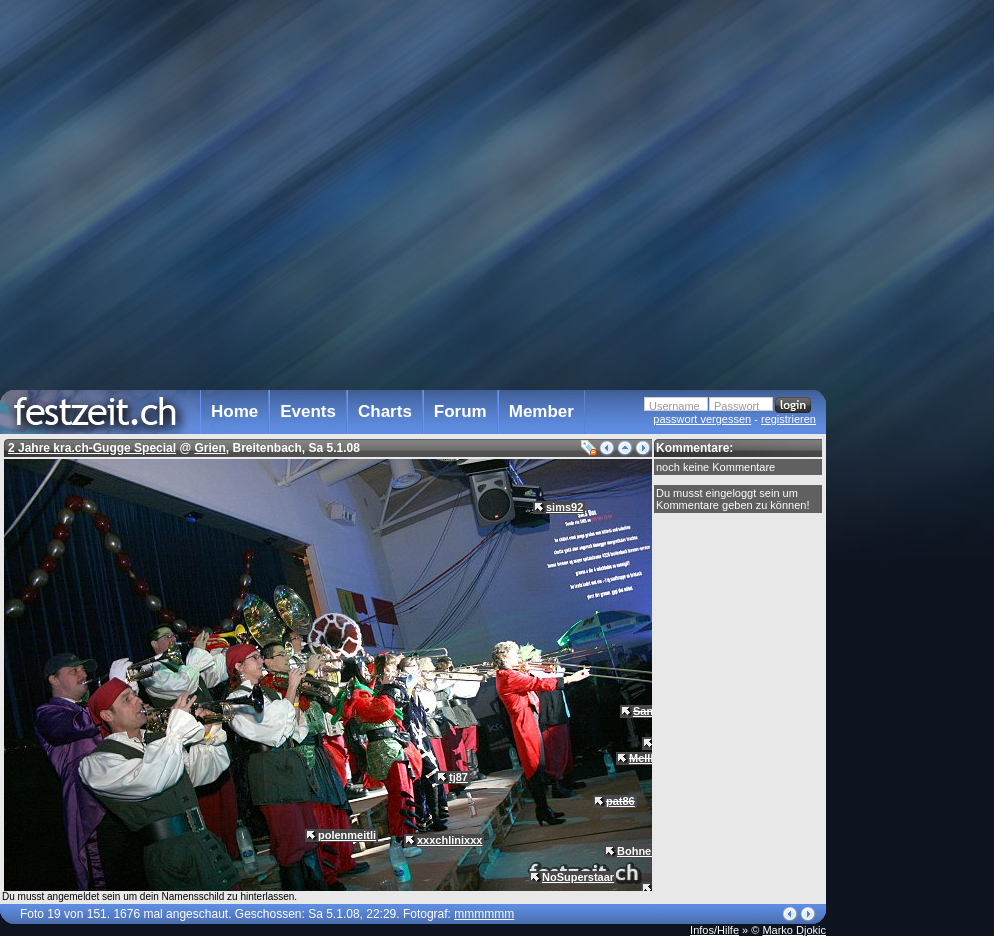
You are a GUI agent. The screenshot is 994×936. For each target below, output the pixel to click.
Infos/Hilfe (714, 930)
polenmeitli (347, 835)
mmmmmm (484, 914)
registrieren (788, 419)
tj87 (458, 777)
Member (541, 411)
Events (308, 411)
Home (234, 411)
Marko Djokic (794, 930)
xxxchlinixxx (449, 840)
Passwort (736, 406)
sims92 (564, 507)
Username (674, 406)
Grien (209, 448)
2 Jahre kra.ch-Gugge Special (92, 448)
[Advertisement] (914, 403)
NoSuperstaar (578, 877)
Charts (385, 411)
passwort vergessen (702, 419)
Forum (460, 411)
